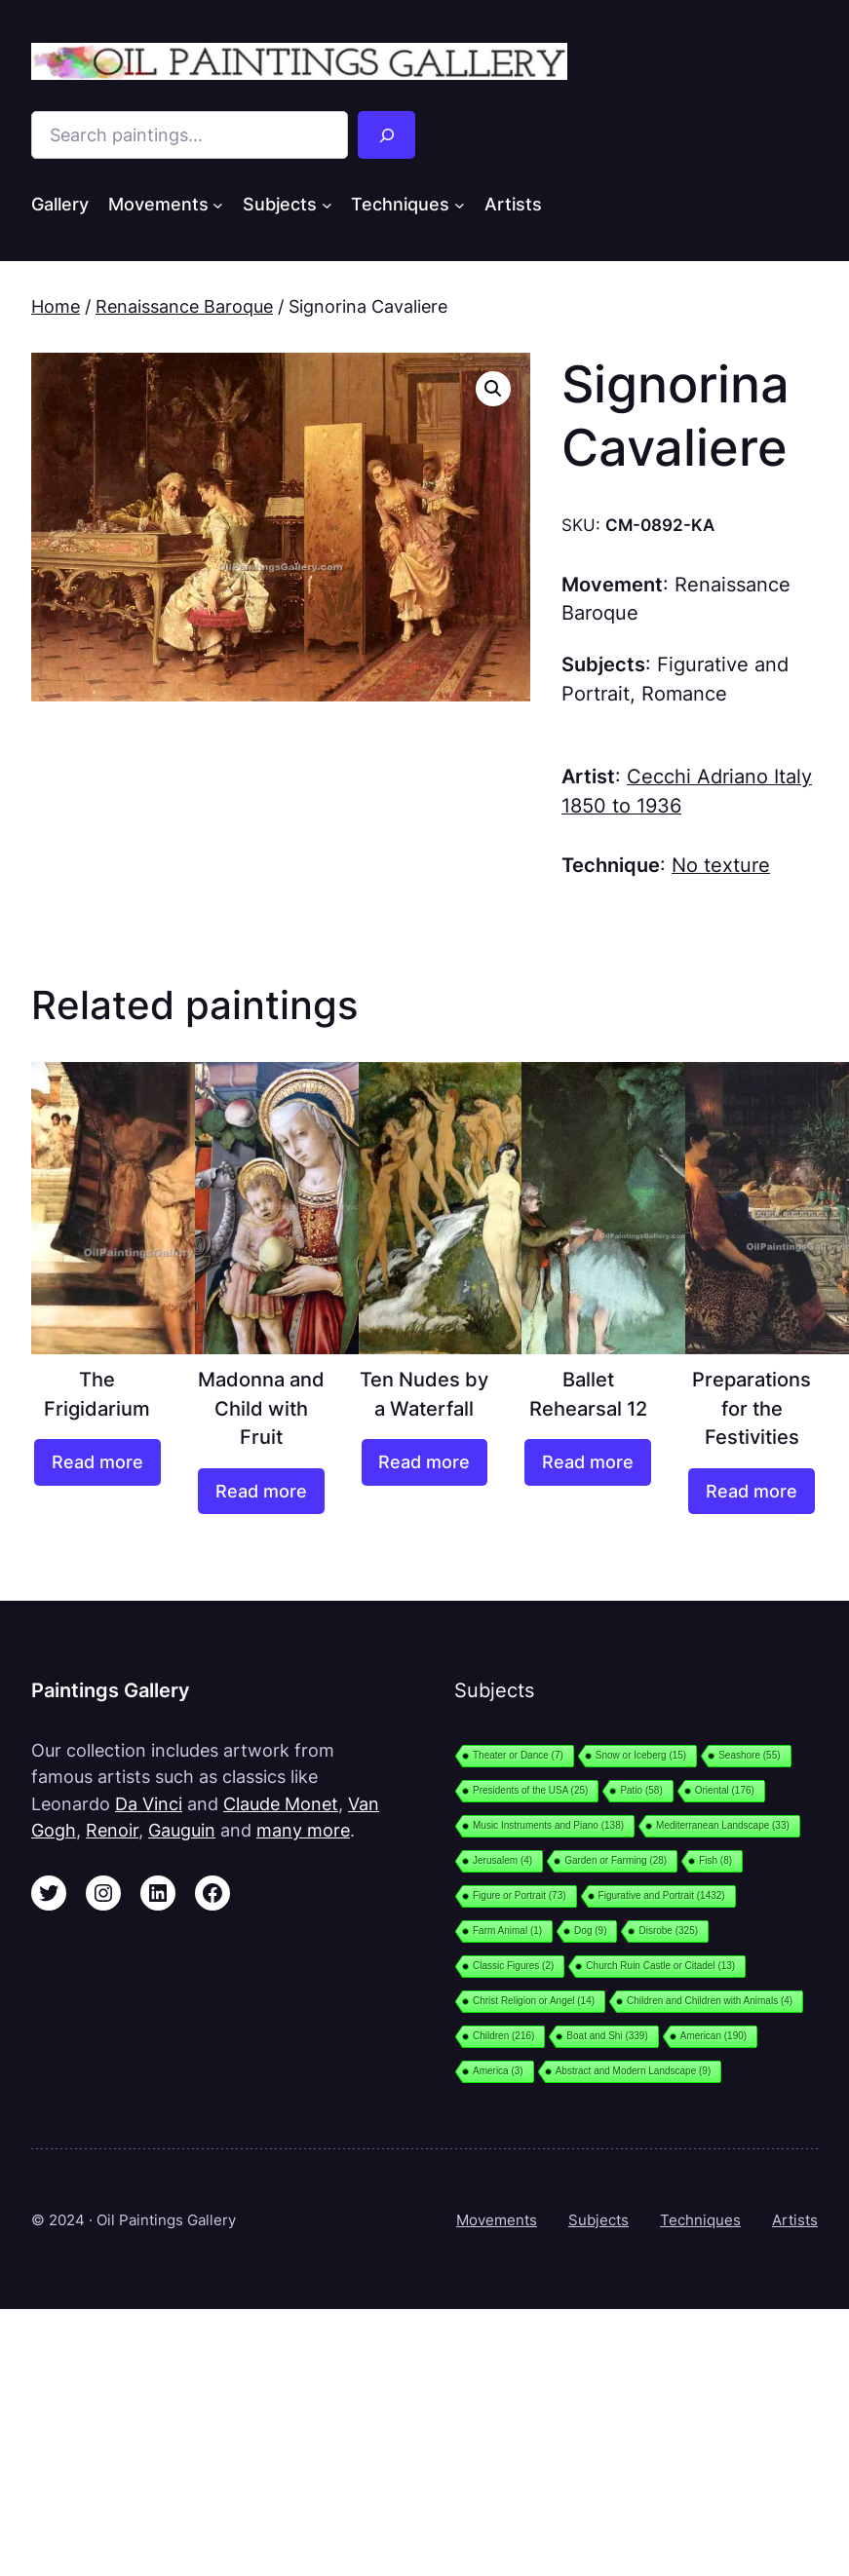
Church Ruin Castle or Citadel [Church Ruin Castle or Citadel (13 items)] (660, 1965)
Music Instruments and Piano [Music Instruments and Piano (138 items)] (548, 1825)
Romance (684, 693)
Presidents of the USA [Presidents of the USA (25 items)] (530, 1790)
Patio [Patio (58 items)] (641, 1790)
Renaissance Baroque (184, 306)
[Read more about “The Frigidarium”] (97, 1462)
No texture (721, 865)
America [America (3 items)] (498, 2070)
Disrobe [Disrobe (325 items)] (668, 1930)
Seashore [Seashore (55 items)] (749, 1755)
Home (55, 306)
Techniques (700, 2220)
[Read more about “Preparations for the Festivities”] (751, 1491)
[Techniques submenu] (459, 205)
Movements (496, 2220)
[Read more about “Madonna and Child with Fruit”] (261, 1491)
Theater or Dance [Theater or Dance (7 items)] (518, 1755)
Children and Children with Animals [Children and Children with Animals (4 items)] (709, 2000)
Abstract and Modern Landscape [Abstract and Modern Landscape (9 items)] (634, 2070)
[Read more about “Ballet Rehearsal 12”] (587, 1462)
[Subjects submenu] (327, 205)
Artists (795, 2220)
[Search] (387, 135)
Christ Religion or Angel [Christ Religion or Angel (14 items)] (534, 2000)
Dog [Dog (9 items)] (590, 1930)
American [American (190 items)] (713, 2035)
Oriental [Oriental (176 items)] (724, 1790)
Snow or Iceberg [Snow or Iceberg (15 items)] (641, 1755)
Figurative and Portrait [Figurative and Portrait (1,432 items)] (661, 1895)
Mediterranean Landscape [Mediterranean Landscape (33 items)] (723, 1825)
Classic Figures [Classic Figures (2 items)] (513, 1965)
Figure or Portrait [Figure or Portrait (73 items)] (519, 1895)
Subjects (598, 2220)
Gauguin (181, 1830)
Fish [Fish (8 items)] (715, 1860)
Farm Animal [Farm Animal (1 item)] (507, 1930)
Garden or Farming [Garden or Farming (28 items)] (615, 1860)
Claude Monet (280, 1804)
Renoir (112, 1830)
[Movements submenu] (217, 205)
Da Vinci (148, 1804)
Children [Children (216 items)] (503, 2035)
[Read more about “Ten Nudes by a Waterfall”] (425, 1462)
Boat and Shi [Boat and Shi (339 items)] (606, 2035)
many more (303, 1830)
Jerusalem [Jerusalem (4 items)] (502, 1860)
